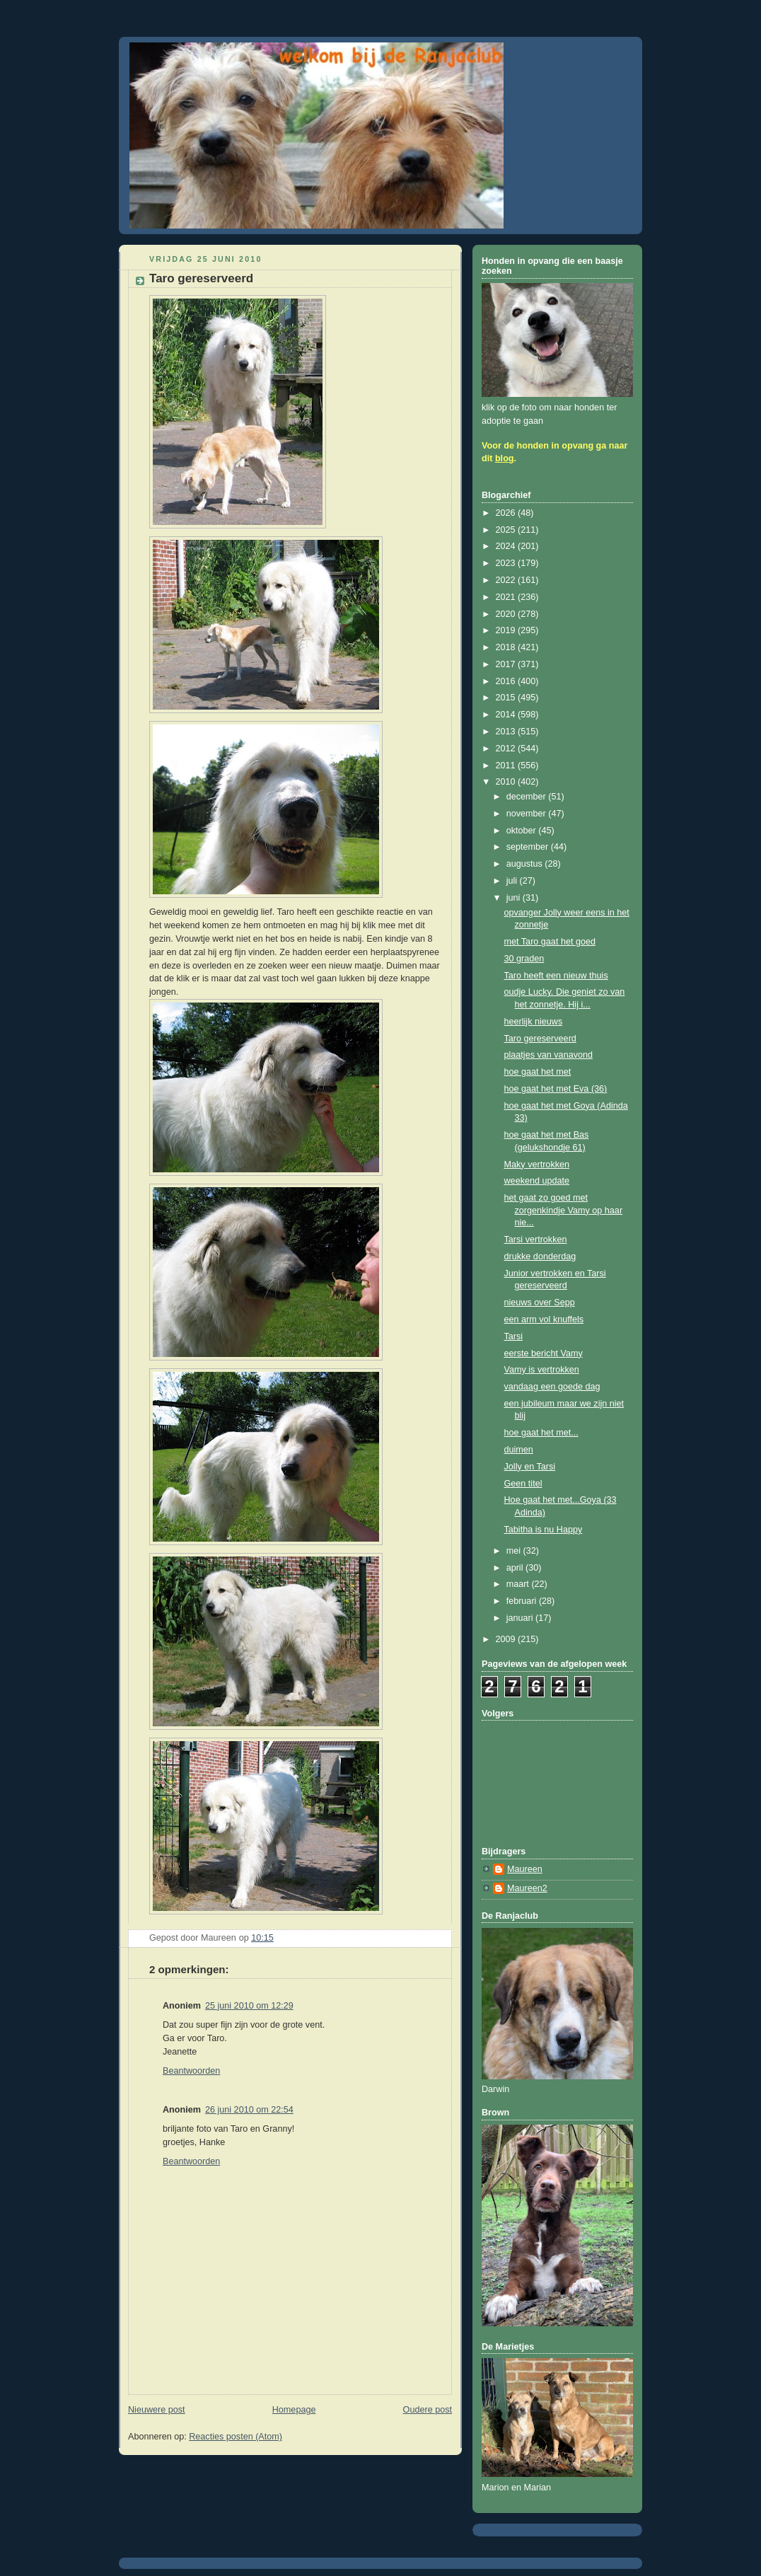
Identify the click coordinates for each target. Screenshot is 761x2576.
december (527, 797)
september (528, 847)
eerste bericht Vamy (543, 1353)
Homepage (294, 2410)
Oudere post (427, 2410)
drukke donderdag (540, 1256)
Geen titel (523, 1484)
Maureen (524, 1869)
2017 (507, 664)
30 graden (524, 959)
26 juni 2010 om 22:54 (249, 2110)
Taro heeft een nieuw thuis (556, 976)
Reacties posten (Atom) (235, 2437)
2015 (507, 698)
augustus (525, 864)
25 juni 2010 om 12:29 (249, 2006)
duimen (518, 1450)
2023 (507, 563)
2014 (507, 715)
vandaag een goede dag (552, 1387)
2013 (507, 732)
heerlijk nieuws (533, 1022)
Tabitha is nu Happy (543, 1530)
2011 (507, 765)
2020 (507, 614)
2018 (507, 647)
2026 (507, 513)
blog (504, 458)
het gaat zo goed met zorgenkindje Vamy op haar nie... (563, 1210)
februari (522, 1601)
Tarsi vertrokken (535, 1239)
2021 (507, 597)
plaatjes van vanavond (548, 1055)
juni (514, 898)
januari (520, 1618)
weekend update (537, 1181)
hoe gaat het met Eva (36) (556, 1089)
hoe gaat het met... (541, 1433)
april (515, 1568)
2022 (507, 580)
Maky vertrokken (537, 1164)
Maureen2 (527, 1888)
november (527, 814)
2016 (507, 681)
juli (513, 881)
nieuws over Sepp (539, 1302)
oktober (522, 831)
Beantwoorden (191, 2071)
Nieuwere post (156, 2410)
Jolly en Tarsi (530, 1467)
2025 (507, 530)
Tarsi (513, 1336)
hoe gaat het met (537, 1072)
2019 (507, 630)
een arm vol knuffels (544, 1319)
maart (519, 1584)
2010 (507, 782)
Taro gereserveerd (540, 1039)
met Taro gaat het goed (550, 942)
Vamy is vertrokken (541, 1370)
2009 (507, 1639)
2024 (507, 546)
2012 (507, 748)
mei (514, 1551)
